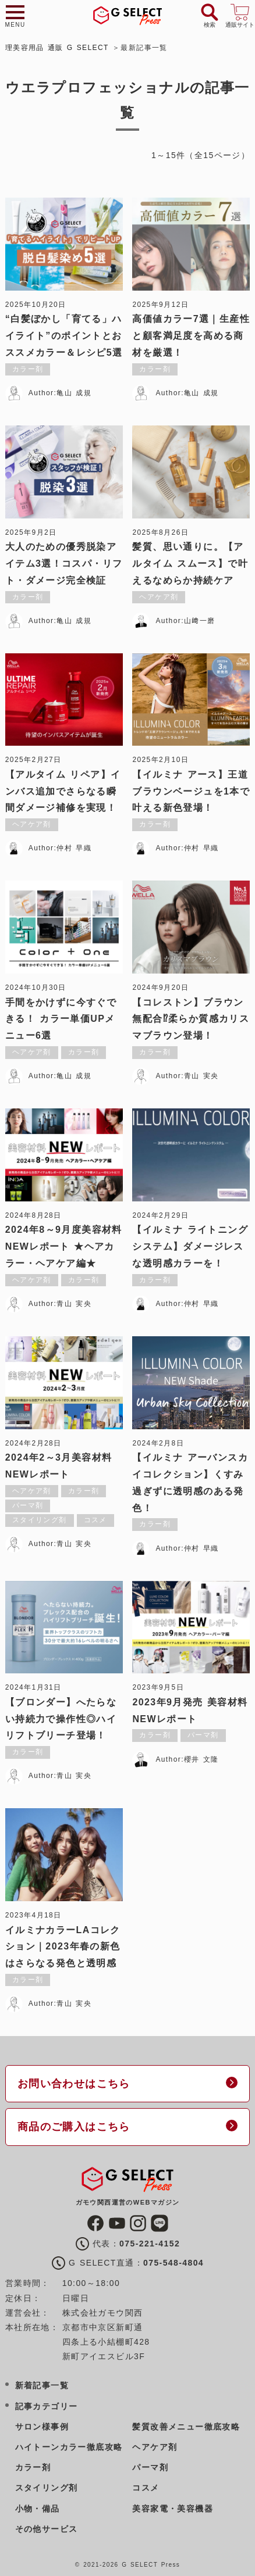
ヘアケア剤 (154, 2447)
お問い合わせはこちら (73, 2084)
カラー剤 (33, 2467)
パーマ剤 (150, 2467)
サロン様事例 (42, 2426)
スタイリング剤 (46, 2487)
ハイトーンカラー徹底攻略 (69, 2447)
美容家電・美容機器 (172, 2508)
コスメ (145, 2487)
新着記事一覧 (42, 2385)
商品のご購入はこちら (73, 2127)
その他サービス (46, 2529)
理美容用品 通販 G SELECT (57, 48)
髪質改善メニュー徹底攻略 (186, 2426)
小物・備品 (37, 2508)
